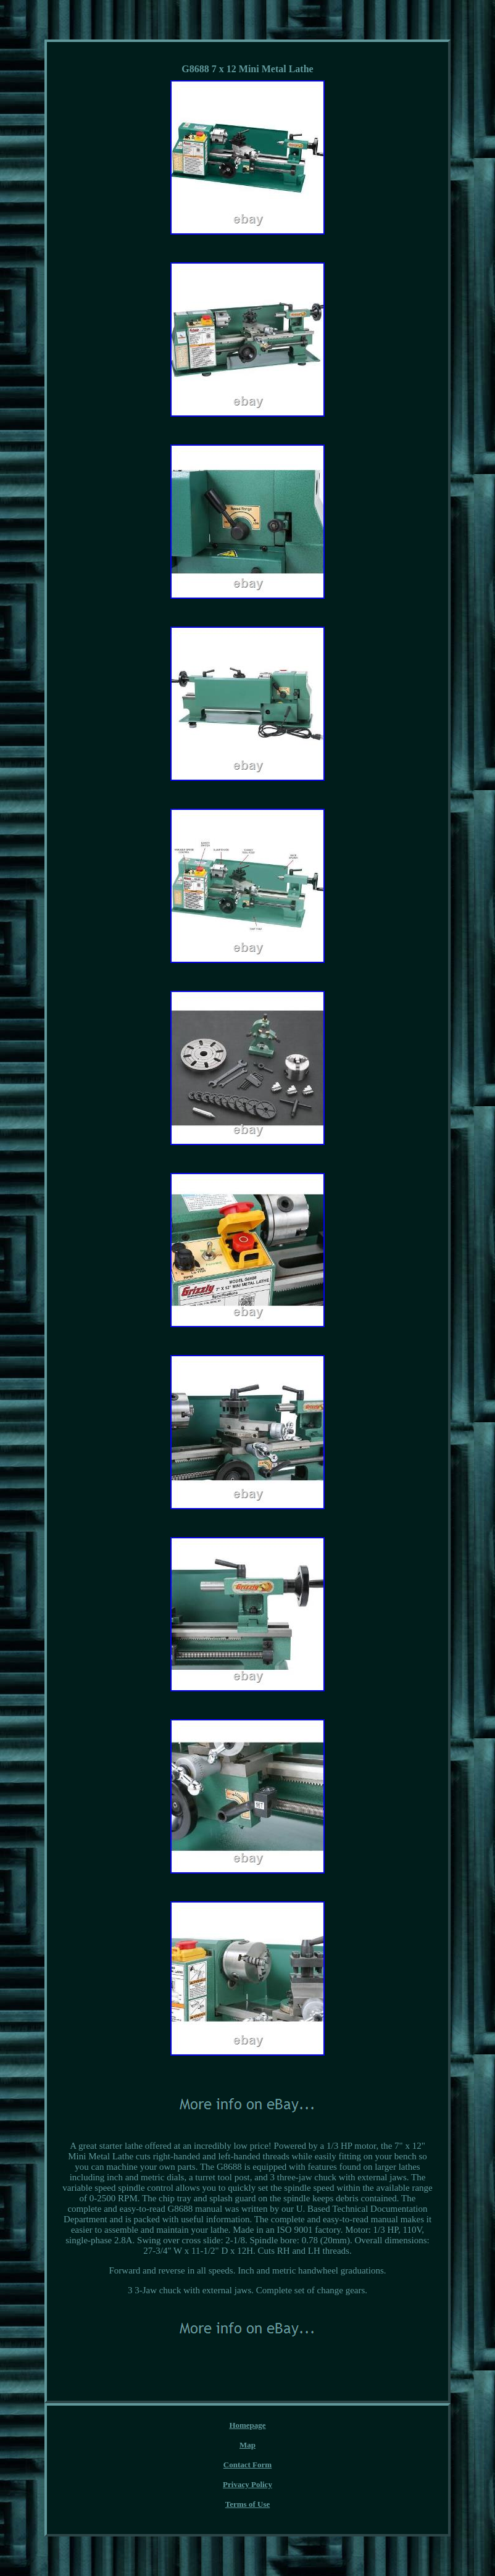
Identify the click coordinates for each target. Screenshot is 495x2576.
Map (247, 2444)
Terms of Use (247, 2504)
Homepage (247, 2425)
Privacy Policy (247, 2484)
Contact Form (247, 2464)
